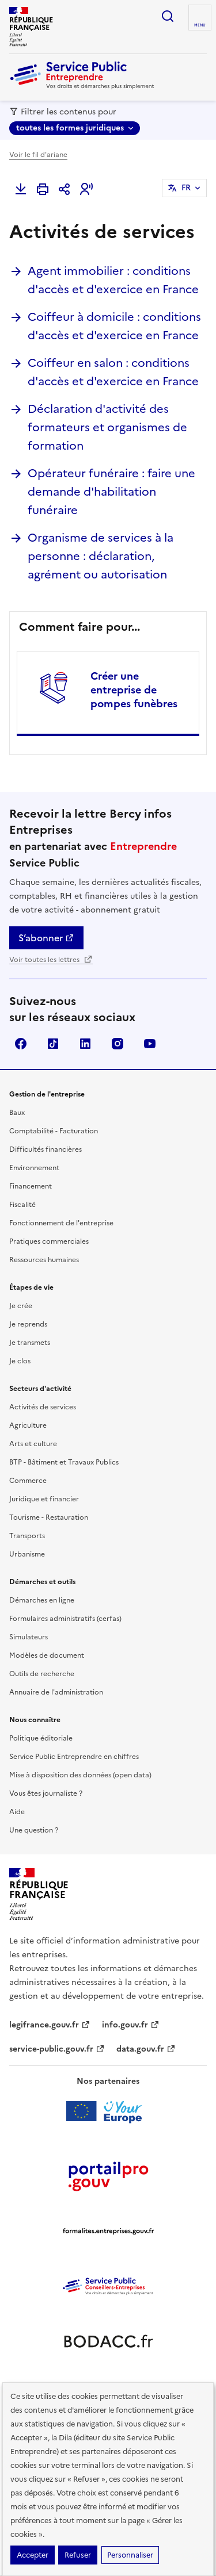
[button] (86, 189)
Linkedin (85, 1043)
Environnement (34, 1168)
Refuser (78, 2555)
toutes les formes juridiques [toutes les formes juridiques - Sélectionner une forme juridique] (70, 128)
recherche (167, 16)
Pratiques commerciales (49, 1241)
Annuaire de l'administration (56, 1692)
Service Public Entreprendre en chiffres (74, 1756)
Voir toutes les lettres (51, 959)
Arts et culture (33, 1444)
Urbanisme (27, 1554)
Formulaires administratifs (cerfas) (65, 1618)
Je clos (20, 1361)
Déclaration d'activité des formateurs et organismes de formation (107, 427)
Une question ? (33, 1830)
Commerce (28, 1480)
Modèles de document (46, 1655)
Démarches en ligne (41, 1600)
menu (200, 25)
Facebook (20, 1043)
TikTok (53, 1043)
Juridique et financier (44, 1499)
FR (186, 188)
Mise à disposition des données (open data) (80, 1775)
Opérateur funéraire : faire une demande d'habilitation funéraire (111, 492)
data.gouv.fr (146, 2049)
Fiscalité (22, 1204)
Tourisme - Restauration (48, 1517)
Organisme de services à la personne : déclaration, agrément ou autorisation (100, 556)
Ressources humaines (44, 1260)
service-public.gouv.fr (57, 2049)
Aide (17, 1812)
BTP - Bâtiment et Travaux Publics (64, 1462)
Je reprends (28, 1324)
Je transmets (29, 1342)
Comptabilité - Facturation (53, 1131)
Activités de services (42, 1407)
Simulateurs (28, 1637)
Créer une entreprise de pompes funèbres (133, 689)
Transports (27, 1536)
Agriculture (28, 1425)
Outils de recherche (41, 1674)
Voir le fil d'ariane (38, 155)
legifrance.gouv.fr (49, 2025)
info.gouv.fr (131, 2025)
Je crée (20, 1306)
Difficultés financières (45, 1149)
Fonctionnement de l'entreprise (61, 1223)
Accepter (32, 2555)
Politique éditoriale (41, 1738)
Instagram (117, 1043)
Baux (17, 1112)
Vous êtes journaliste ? (45, 1793)
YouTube (149, 1043)
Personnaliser (130, 2555)
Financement (30, 1186)
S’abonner (46, 938)
